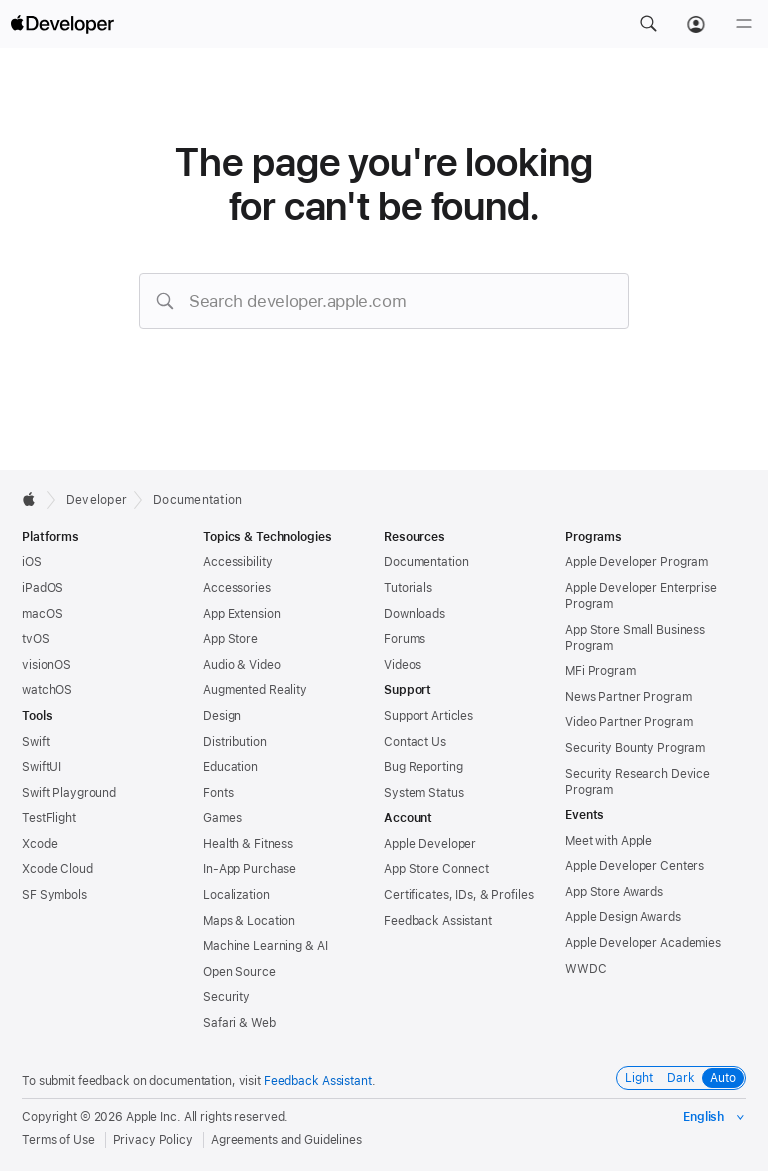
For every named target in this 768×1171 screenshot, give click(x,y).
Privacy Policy (153, 1140)
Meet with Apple (608, 841)
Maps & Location (249, 921)
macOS (42, 614)
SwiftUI (41, 767)
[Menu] (744, 24)
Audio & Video (241, 665)
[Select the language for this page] (714, 1117)
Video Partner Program (628, 722)
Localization (236, 895)
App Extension (241, 614)
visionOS (46, 665)
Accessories (237, 588)
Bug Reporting (423, 767)
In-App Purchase (249, 869)
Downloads (414, 614)
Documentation (197, 500)
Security (226, 997)
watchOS (47, 690)
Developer (96, 500)
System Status (423, 793)
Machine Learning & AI (265, 946)
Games (222, 818)
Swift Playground (69, 793)
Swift (35, 742)
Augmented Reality (255, 690)
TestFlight (49, 818)
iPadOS (42, 588)
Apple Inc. (153, 1117)
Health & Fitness (248, 844)
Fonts (218, 793)
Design (222, 716)
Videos (402, 665)
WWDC (586, 969)
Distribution (235, 742)
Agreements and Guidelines (286, 1140)
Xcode (39, 844)
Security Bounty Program (635, 748)
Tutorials (408, 588)
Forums (404, 639)
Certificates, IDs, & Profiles (459, 895)
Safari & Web (239, 1023)
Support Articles (428, 716)
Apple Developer (430, 844)
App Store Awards (614, 892)
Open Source (239, 972)
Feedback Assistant (438, 921)
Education (230, 767)
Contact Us (415, 742)
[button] (648, 24)
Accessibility (237, 562)
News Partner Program (628, 697)
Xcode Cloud (57, 869)
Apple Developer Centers (634, 866)
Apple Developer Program (636, 562)
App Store (230, 639)
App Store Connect (436, 869)
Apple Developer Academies (643, 943)
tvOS (36, 639)
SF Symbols (54, 895)
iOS (32, 562)
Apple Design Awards (623, 917)
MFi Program (600, 671)
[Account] (696, 24)
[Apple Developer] (62, 24)
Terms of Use (58, 1140)
